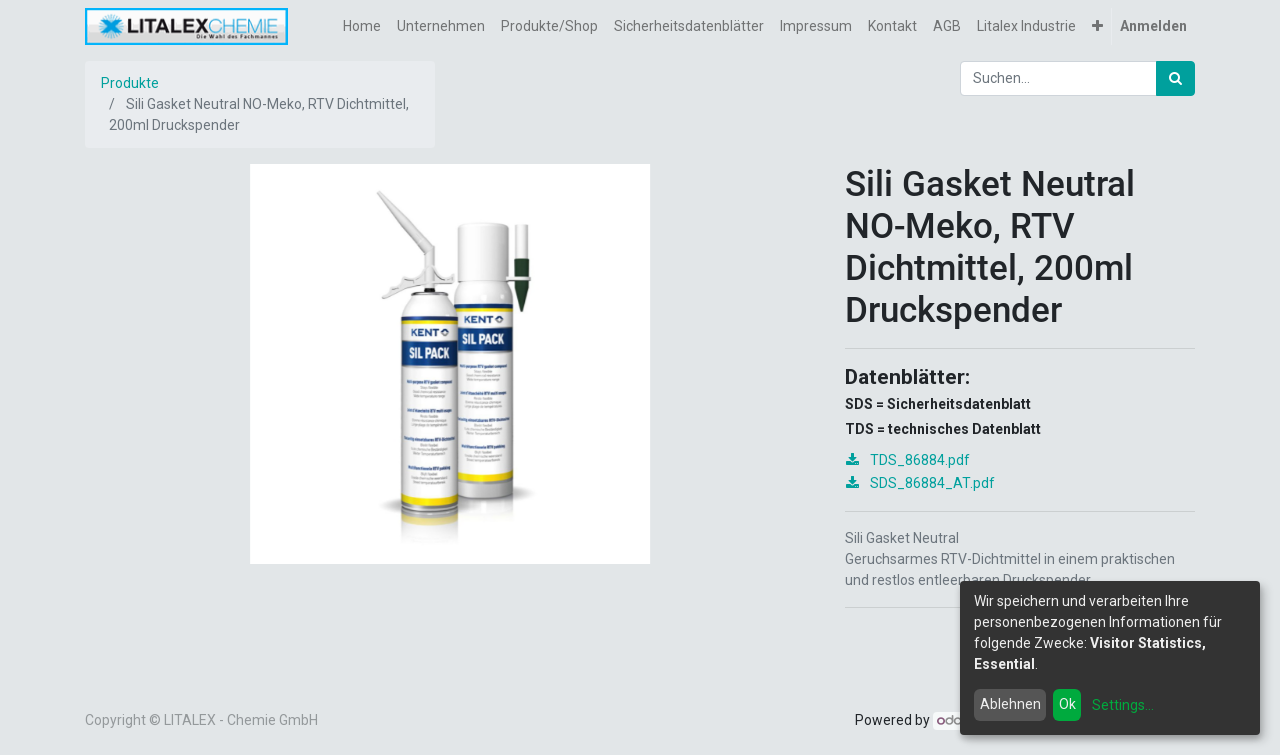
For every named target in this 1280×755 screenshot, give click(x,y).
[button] (1097, 26)
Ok (1067, 704)
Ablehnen (1010, 704)
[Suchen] (1175, 78)
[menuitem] (362, 26)
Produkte (130, 83)
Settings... (1123, 705)
